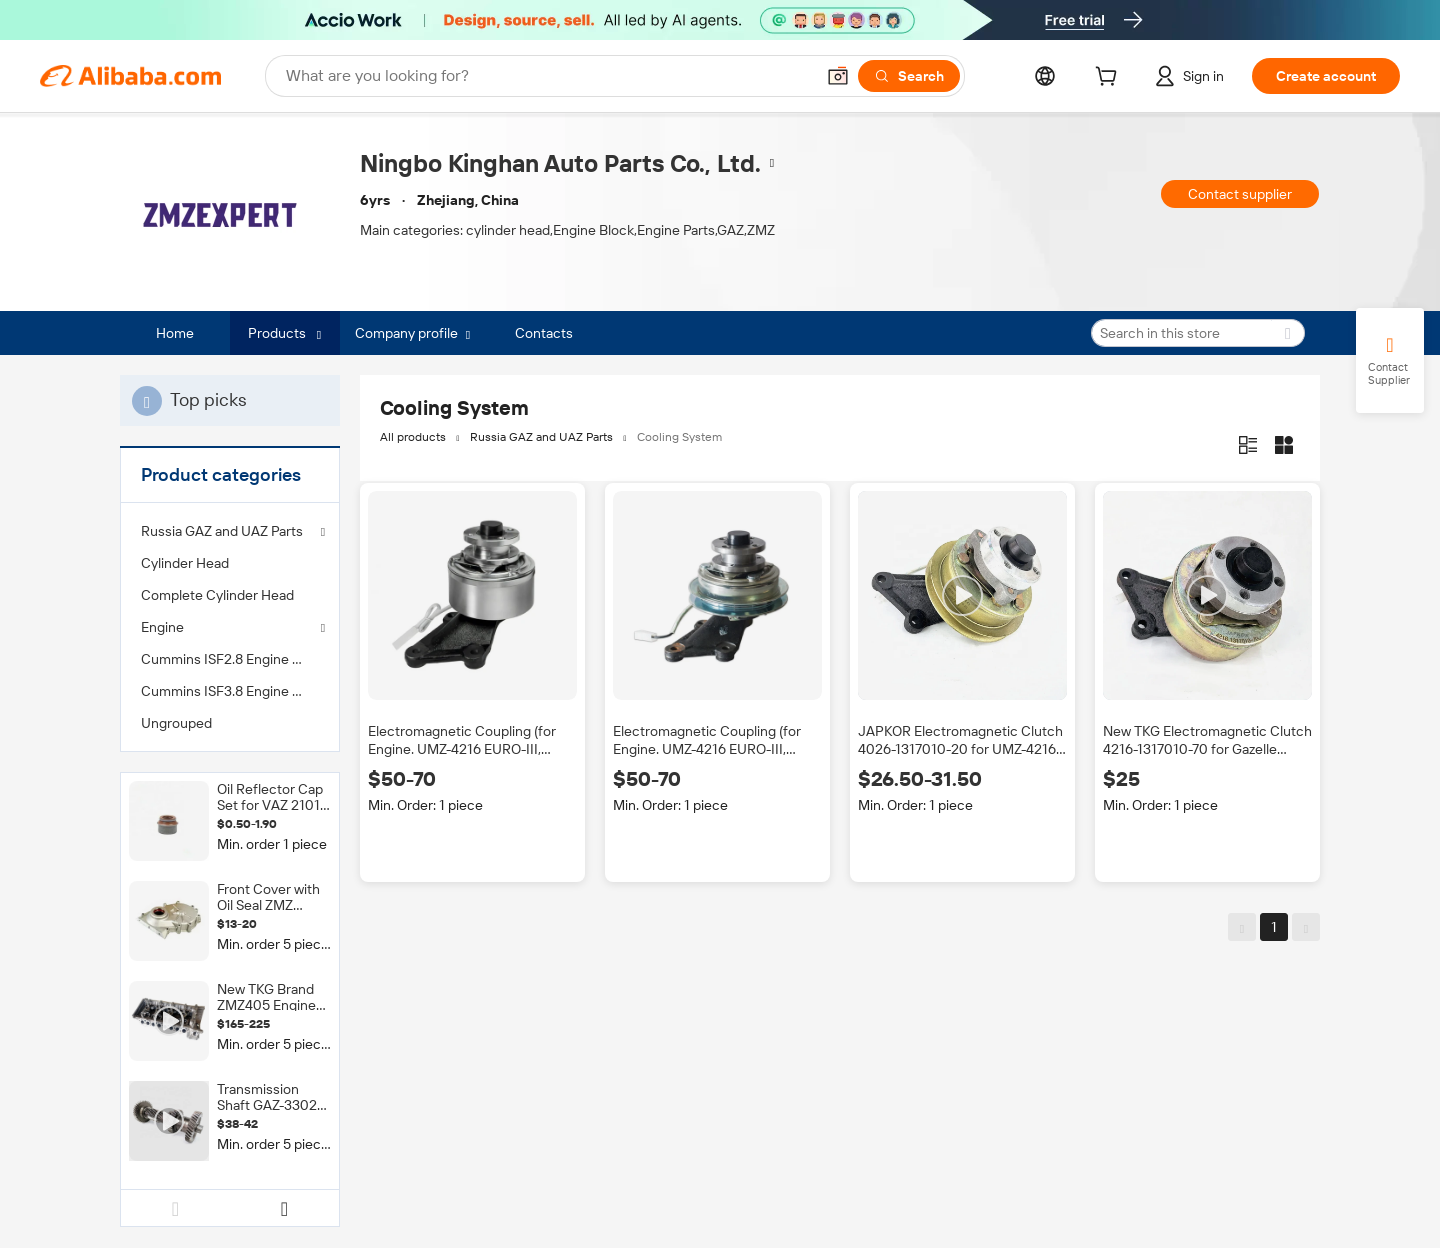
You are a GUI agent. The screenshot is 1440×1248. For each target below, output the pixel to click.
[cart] (1110, 79)
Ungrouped (176, 723)
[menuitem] (230, 563)
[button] (838, 76)
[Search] (909, 76)
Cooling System (679, 437)
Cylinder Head (185, 563)
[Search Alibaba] (548, 76)
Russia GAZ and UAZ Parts (222, 531)
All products (413, 437)
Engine (162, 627)
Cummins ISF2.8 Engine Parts (230, 659)
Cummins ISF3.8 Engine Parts (230, 691)
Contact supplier (1240, 194)
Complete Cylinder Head (217, 595)
